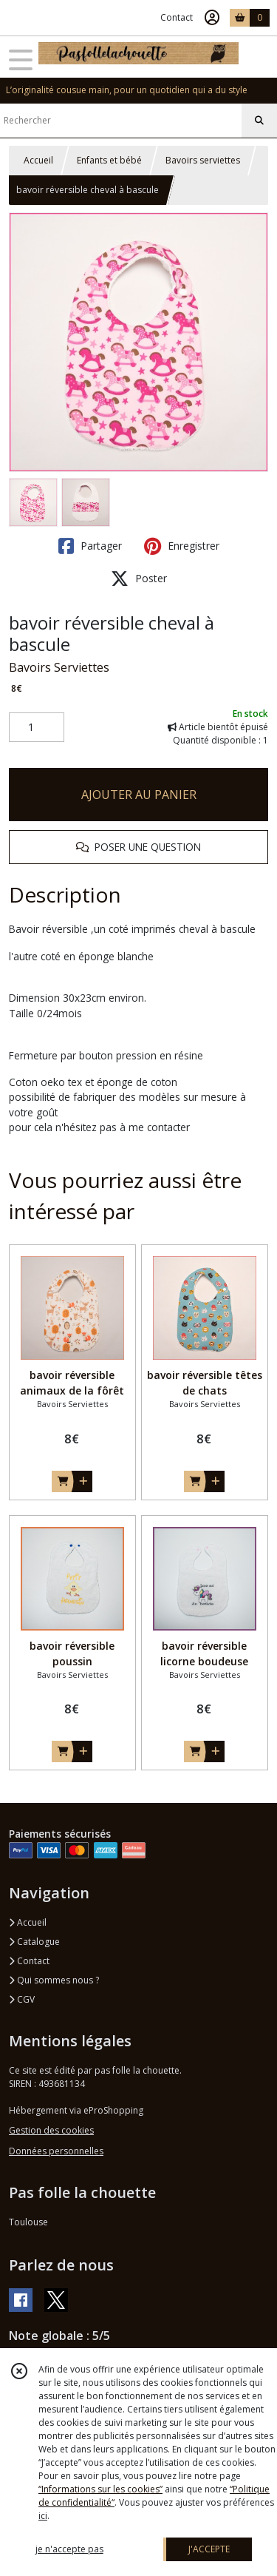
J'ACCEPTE (209, 2549)
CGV (22, 1999)
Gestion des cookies (51, 2130)
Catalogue (34, 1941)
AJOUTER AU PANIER (138, 794)
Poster (139, 578)
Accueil (38, 160)
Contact (176, 17)
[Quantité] (36, 727)
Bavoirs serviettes (202, 160)
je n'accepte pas (69, 2549)
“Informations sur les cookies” (100, 2489)
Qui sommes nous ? (54, 1980)
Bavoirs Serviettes (59, 667)
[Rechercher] (259, 121)
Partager (90, 546)
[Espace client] (212, 18)
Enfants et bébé (109, 160)
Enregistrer (181, 546)
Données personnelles (56, 2151)
